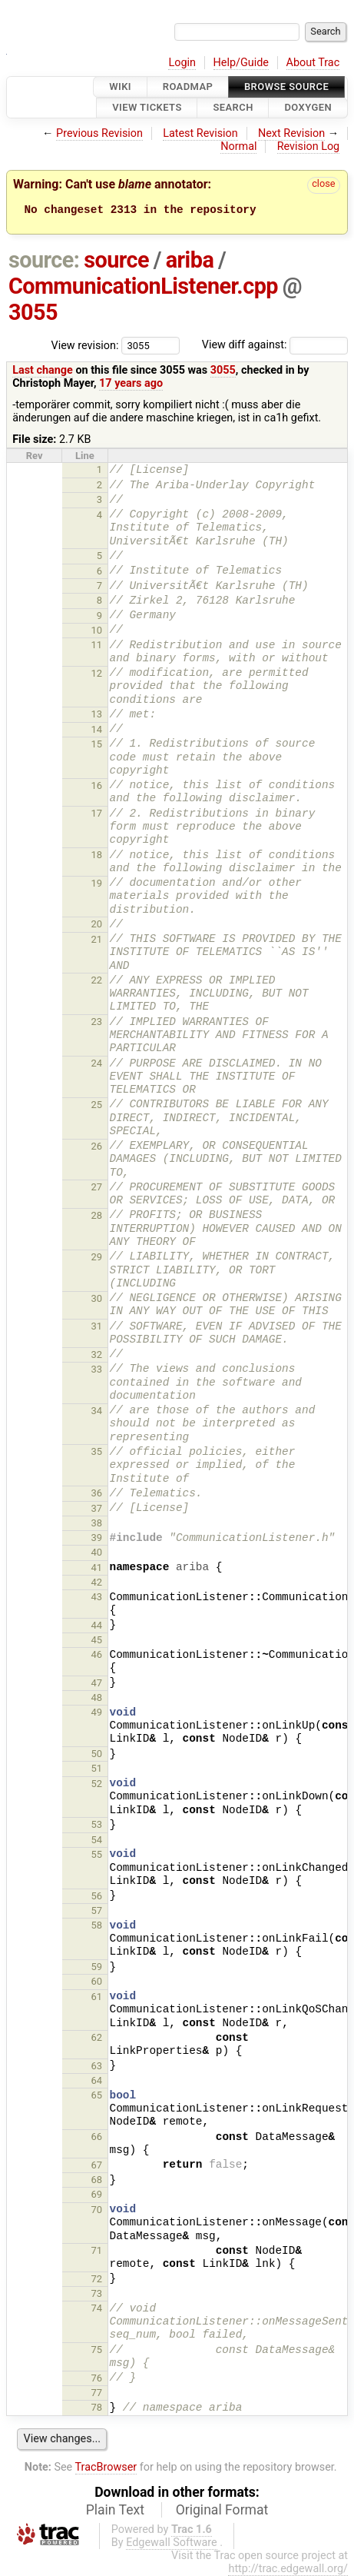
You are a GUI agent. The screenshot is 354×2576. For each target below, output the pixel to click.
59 (97, 1966)
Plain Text (115, 2510)
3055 (33, 312)
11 (97, 645)
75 (97, 2349)
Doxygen (308, 108)
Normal (238, 146)
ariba (190, 260)
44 (97, 1625)
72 (97, 2279)
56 (97, 1896)
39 (97, 1537)
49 (97, 1712)
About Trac (313, 62)
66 (97, 2136)
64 (97, 2080)
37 (97, 1508)
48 (97, 1697)
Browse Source (286, 86)
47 (97, 1683)
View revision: (85, 344)
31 (97, 1326)
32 (97, 1354)
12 (97, 673)
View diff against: (275, 344)
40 (97, 1552)
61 (97, 1996)
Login (182, 62)
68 (97, 2179)
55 (97, 1854)
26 (97, 1146)
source (116, 260)
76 (97, 2378)
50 (97, 1753)
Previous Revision (99, 133)
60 (97, 1981)
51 (97, 1768)
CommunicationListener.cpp (143, 286)
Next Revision (291, 133)
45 (97, 1640)
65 (97, 2095)
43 (97, 1597)
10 (97, 630)
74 (97, 2308)
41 (97, 1567)
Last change (42, 370)
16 (97, 785)
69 (97, 2194)
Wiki (120, 86)
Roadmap (188, 86)
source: (44, 260)
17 (97, 813)
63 (97, 2066)
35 (97, 1451)
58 (97, 1925)
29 (97, 1257)
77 (97, 2392)
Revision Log (308, 146)
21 (97, 939)
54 (97, 1839)
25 (97, 1104)
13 (97, 714)
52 (97, 1783)
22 (97, 980)
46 (97, 1654)
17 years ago (131, 383)
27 (97, 1187)
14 (97, 729)
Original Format (222, 2510)
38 (97, 1523)
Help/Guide (241, 62)
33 (97, 1369)
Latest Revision (200, 133)
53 (97, 1824)
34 (97, 1410)
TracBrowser (106, 2467)
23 (97, 1021)
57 (97, 1910)
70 (97, 2209)
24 (97, 1063)
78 (97, 2407)
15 (97, 744)
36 (97, 1493)
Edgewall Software (171, 2542)
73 (97, 2293)
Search (233, 108)
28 (97, 1215)
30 (97, 1298)
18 (97, 854)
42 (97, 1582)
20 (97, 924)
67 (97, 2165)
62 (97, 2037)
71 (97, 2250)
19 (97, 883)
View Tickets (146, 108)
